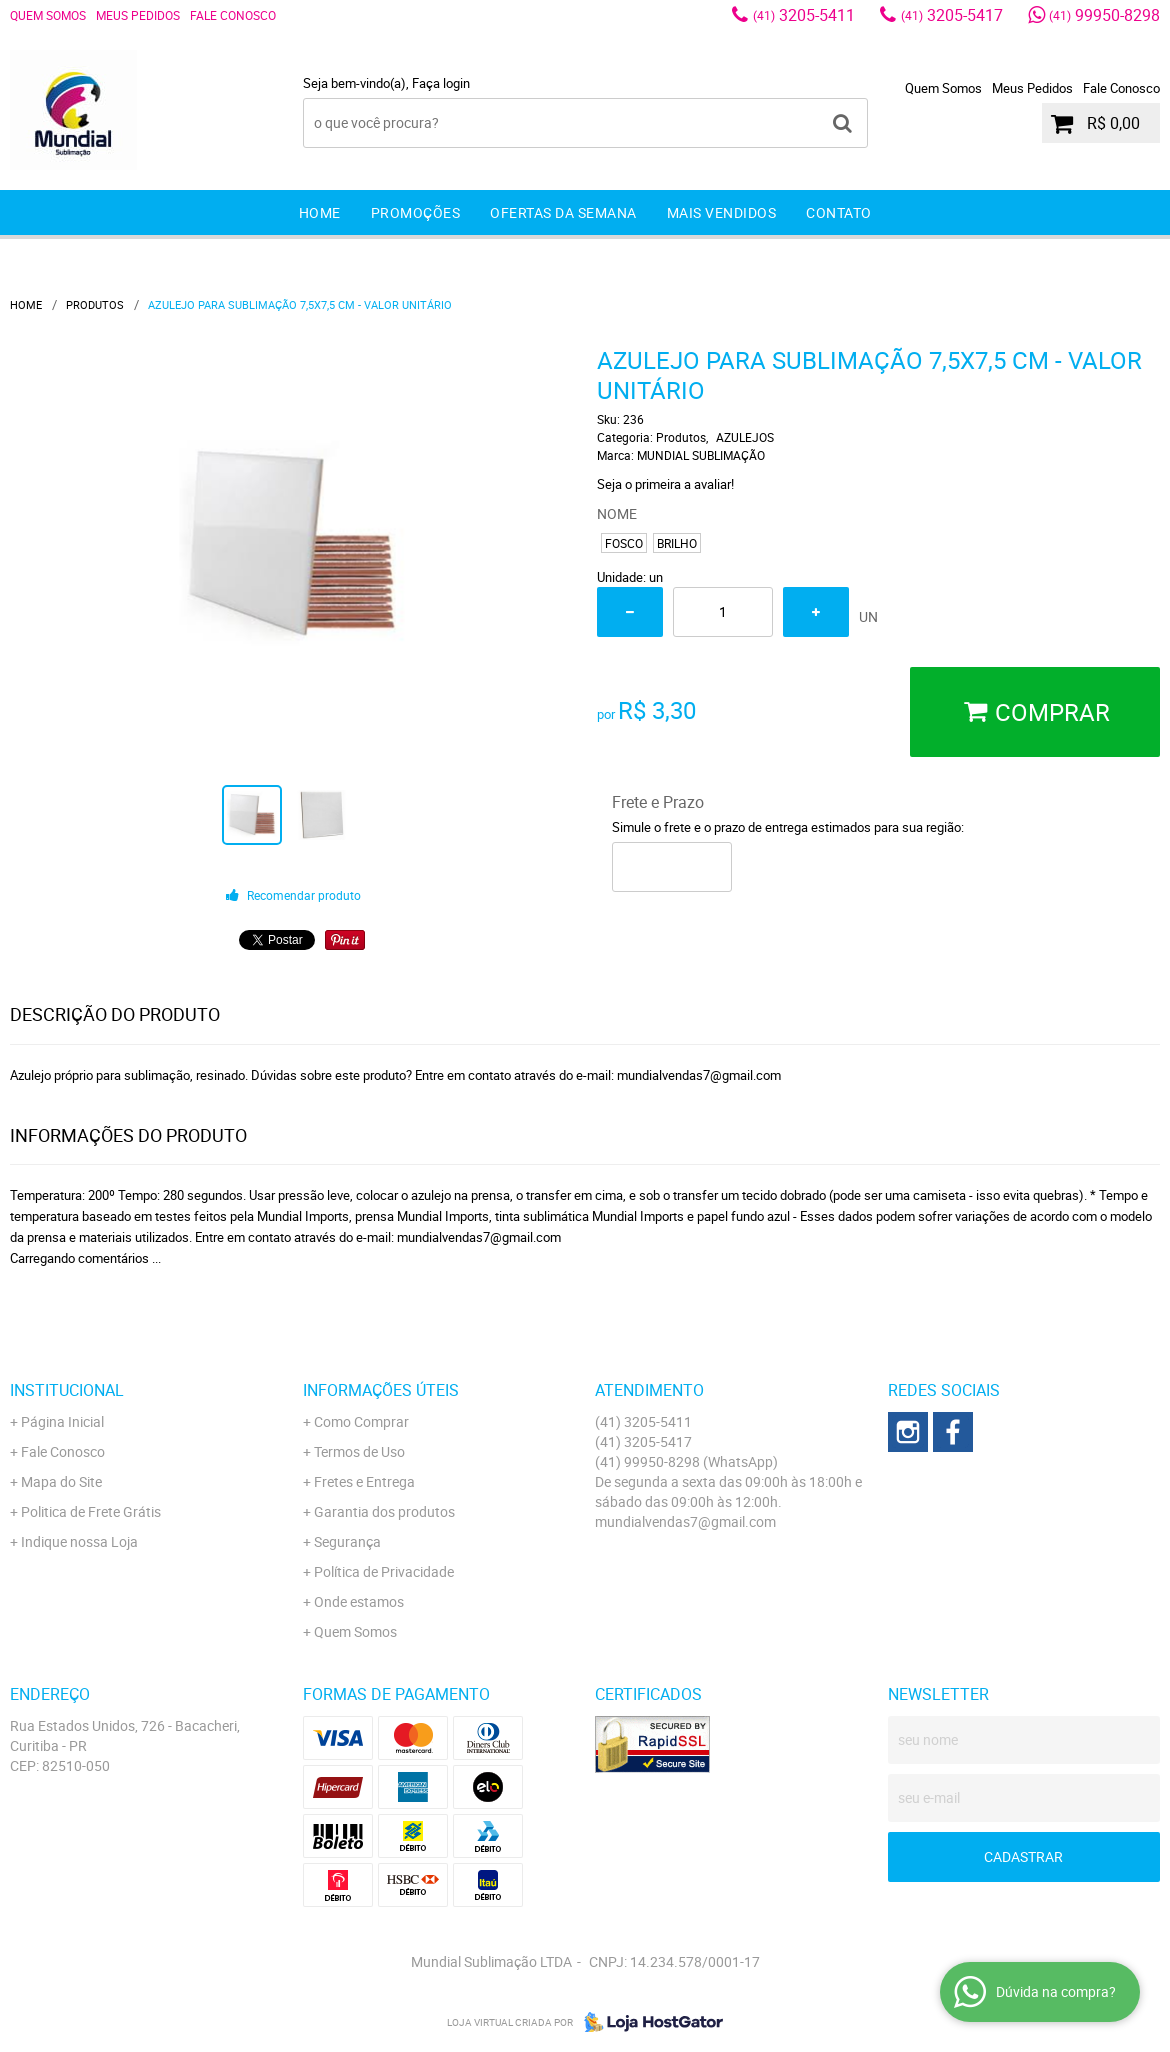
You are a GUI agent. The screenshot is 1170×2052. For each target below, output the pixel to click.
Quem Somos (48, 15)
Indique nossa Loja (79, 1541)
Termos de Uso (359, 1451)
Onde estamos (359, 1601)
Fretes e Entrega (364, 1481)
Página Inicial (62, 1421)
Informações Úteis (381, 1390)
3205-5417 (952, 15)
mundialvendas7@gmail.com (685, 1521)
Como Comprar (361, 1421)
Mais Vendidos (722, 212)
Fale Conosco (233, 15)
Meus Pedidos (138, 15)
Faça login (441, 83)
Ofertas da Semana (563, 212)
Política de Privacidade (384, 1571)
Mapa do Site (61, 1481)
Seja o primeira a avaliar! (665, 484)
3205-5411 (804, 15)
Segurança (347, 1541)
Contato (839, 212)
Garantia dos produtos (384, 1511)
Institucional (67, 1390)
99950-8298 (1104, 15)
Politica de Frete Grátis (91, 1511)
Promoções (416, 212)
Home (320, 212)
